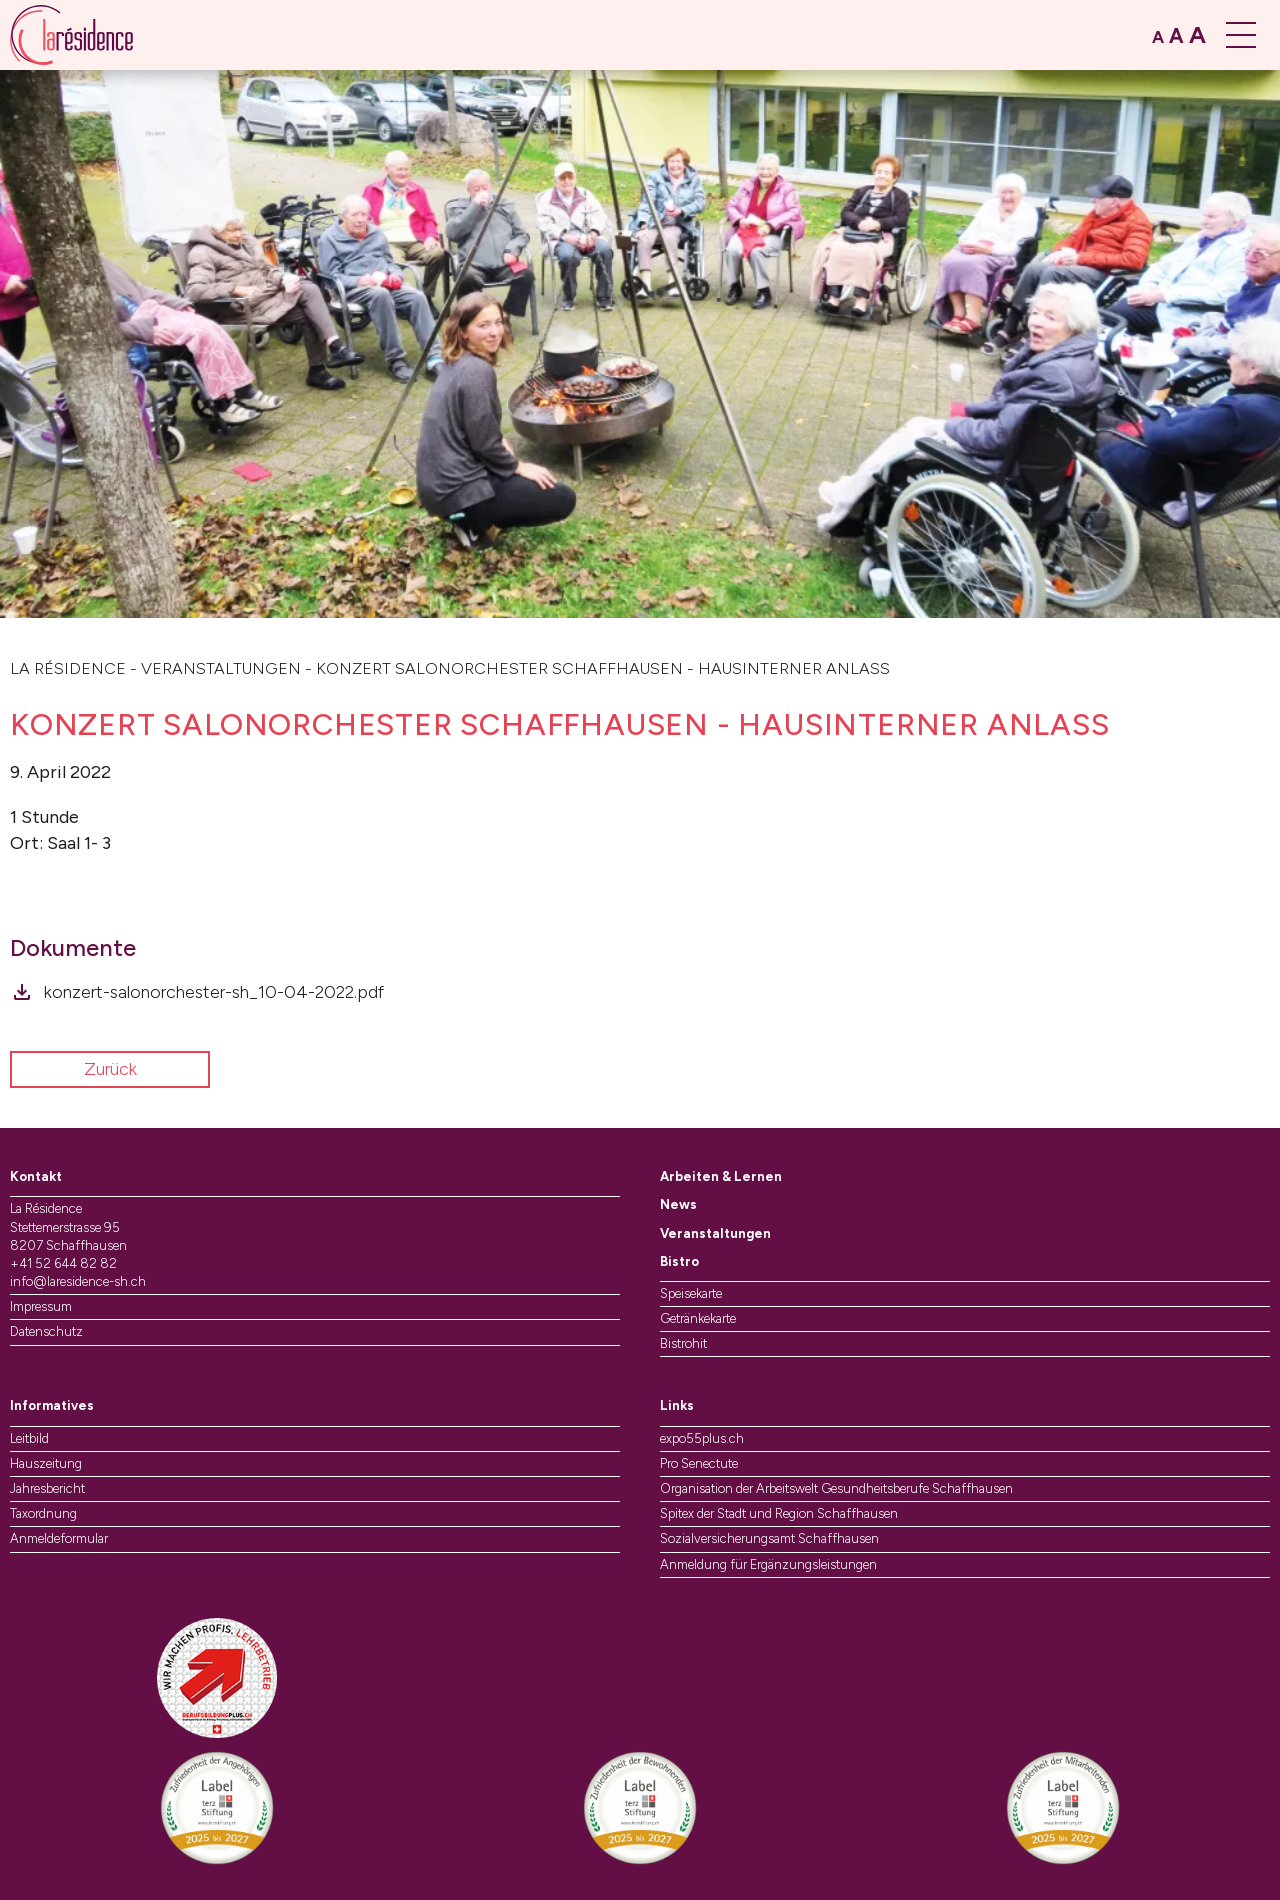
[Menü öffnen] (1243, 35)
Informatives (52, 1405)
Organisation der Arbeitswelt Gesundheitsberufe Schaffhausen (836, 1488)
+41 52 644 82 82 (63, 1263)
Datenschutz (46, 1331)
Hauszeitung (46, 1463)
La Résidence (68, 668)
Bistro (679, 1261)
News (678, 1204)
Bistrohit (683, 1343)
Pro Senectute (699, 1463)
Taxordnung (43, 1513)
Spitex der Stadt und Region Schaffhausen (779, 1513)
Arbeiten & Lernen (721, 1176)
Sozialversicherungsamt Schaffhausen (769, 1538)
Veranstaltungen (221, 668)
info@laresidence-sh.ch (78, 1281)
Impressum (41, 1306)
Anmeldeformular (59, 1538)
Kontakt (36, 1176)
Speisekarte (691, 1293)
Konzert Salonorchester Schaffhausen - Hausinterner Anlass (603, 668)
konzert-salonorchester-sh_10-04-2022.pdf (214, 992)
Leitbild (29, 1438)
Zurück (110, 1069)
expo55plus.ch (702, 1438)
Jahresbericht (47, 1488)
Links (677, 1405)
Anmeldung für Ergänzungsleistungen (768, 1564)
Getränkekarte (698, 1318)
